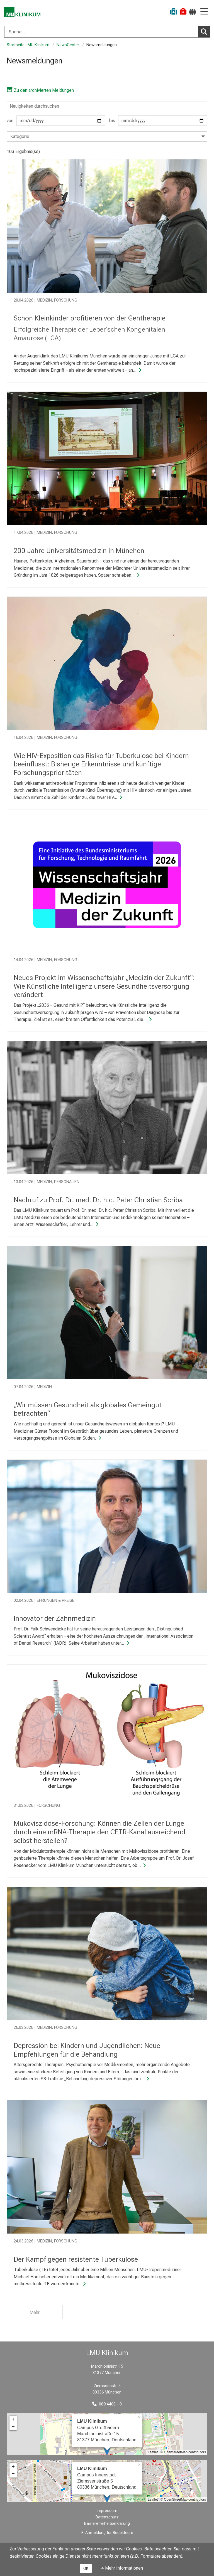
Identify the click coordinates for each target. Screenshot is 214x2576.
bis (158, 120)
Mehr (35, 2312)
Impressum (107, 2510)
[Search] (107, 106)
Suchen (205, 31)
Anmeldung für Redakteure (109, 2532)
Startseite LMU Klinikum (28, 45)
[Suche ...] (101, 32)
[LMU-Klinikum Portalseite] (23, 12)
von (56, 120)
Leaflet (153, 2452)
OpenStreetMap (176, 2452)
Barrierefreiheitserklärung (107, 2523)
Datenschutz (107, 2517)
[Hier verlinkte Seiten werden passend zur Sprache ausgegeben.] (192, 11)
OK (85, 2568)
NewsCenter (68, 45)
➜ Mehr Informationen (121, 2568)
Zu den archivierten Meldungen (40, 90)
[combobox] (107, 32)
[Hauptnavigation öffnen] (204, 11)
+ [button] (13, 2419)
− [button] (13, 2426)
